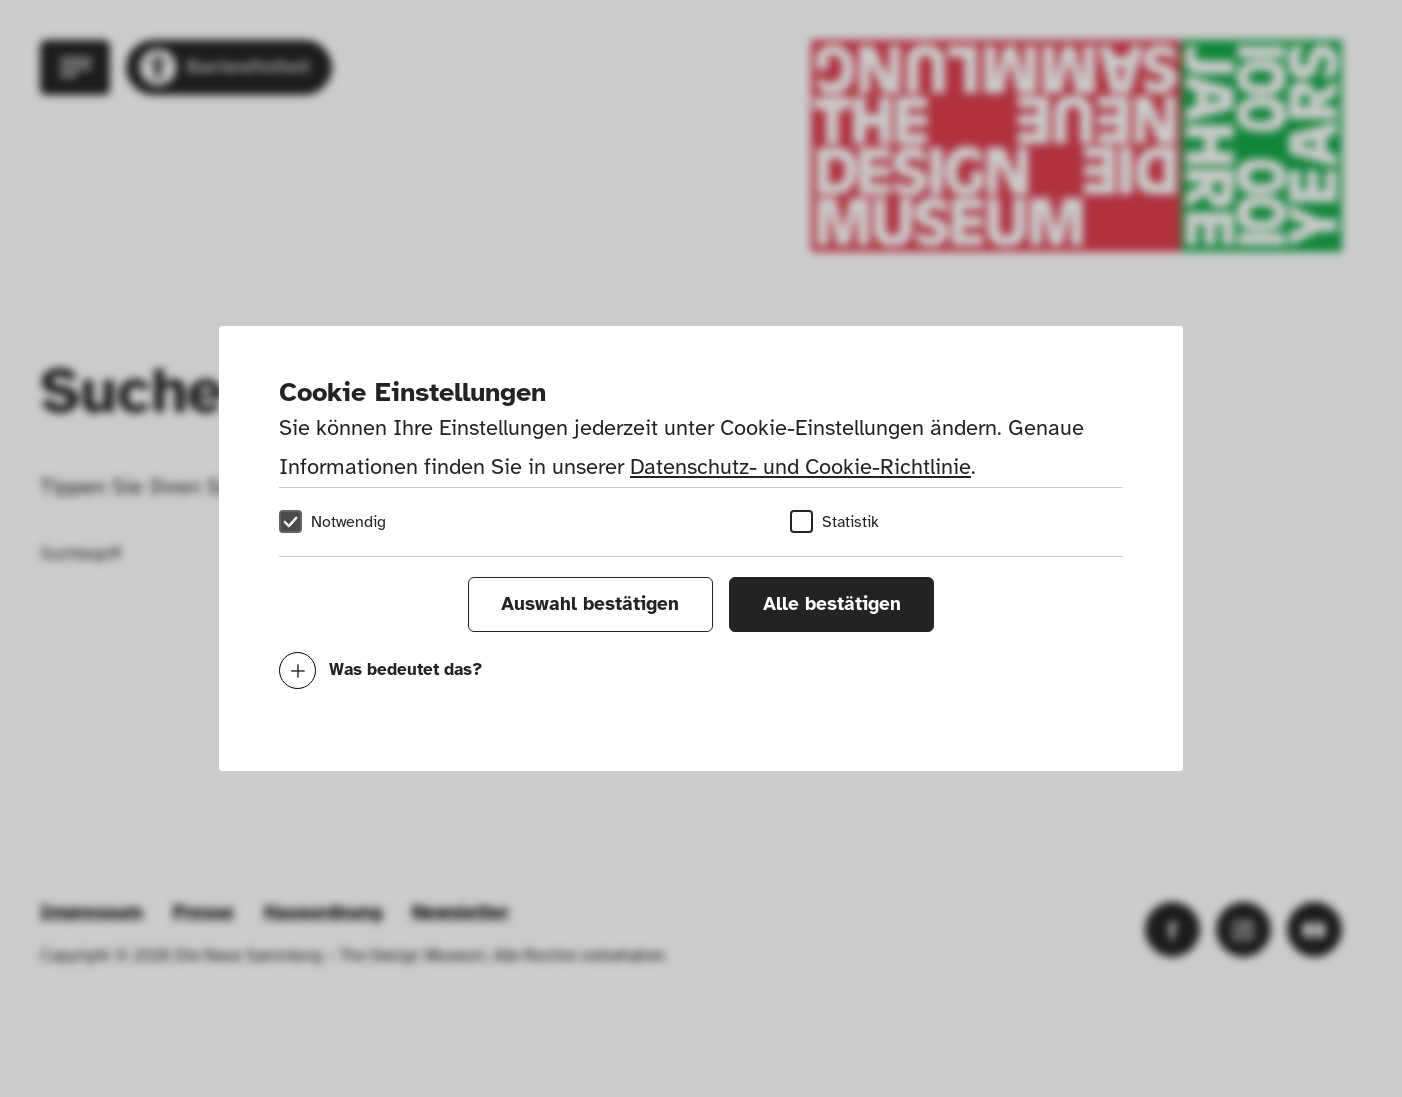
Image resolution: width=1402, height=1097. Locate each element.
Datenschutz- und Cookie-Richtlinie (800, 466)
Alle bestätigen (832, 604)
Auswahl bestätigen (590, 604)
